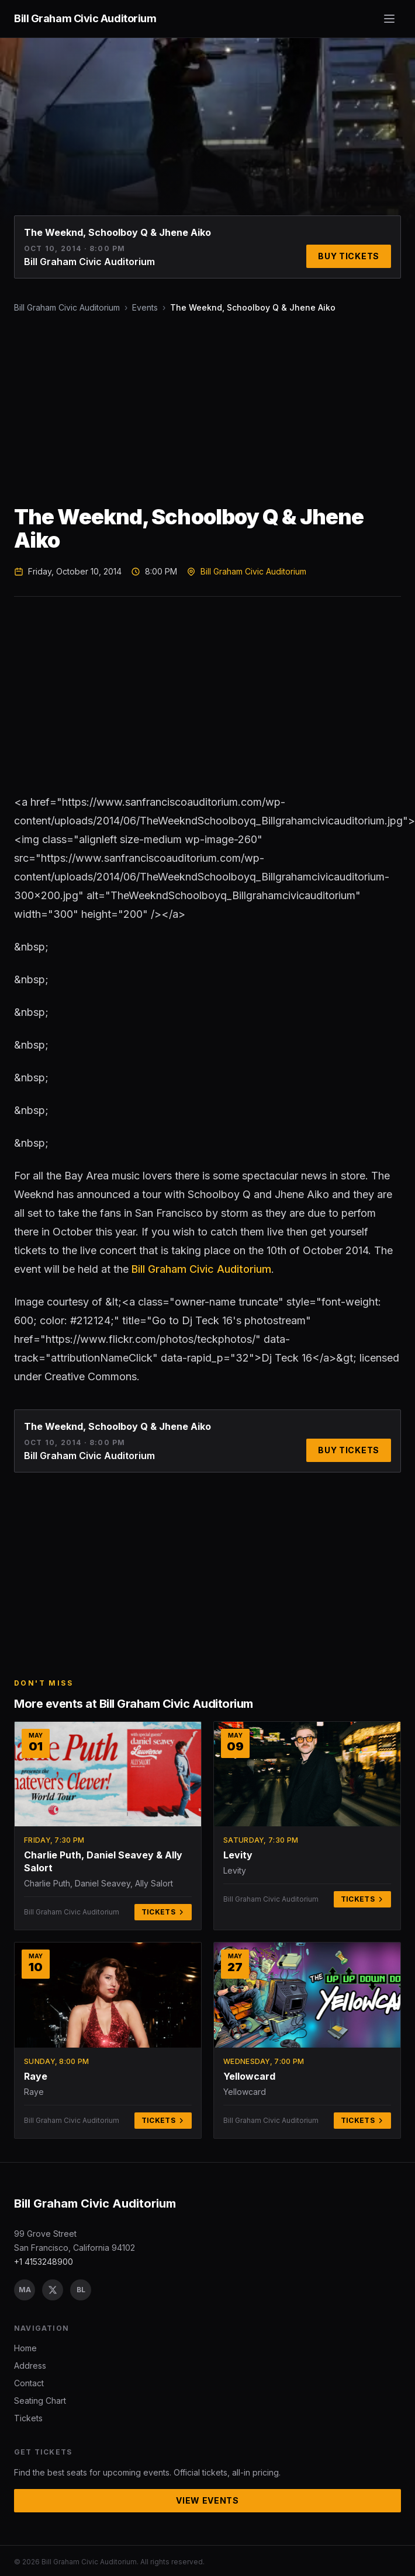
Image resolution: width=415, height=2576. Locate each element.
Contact (29, 2383)
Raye (35, 2076)
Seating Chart (40, 2401)
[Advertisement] (189, 409)
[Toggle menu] (389, 18)
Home (25, 2348)
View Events (207, 2500)
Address (30, 2365)
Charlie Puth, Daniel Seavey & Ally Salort (103, 1861)
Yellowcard (249, 2076)
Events (145, 307)
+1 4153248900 (43, 2262)
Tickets (163, 1911)
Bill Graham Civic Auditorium (67, 307)
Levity (238, 1855)
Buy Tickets (348, 256)
